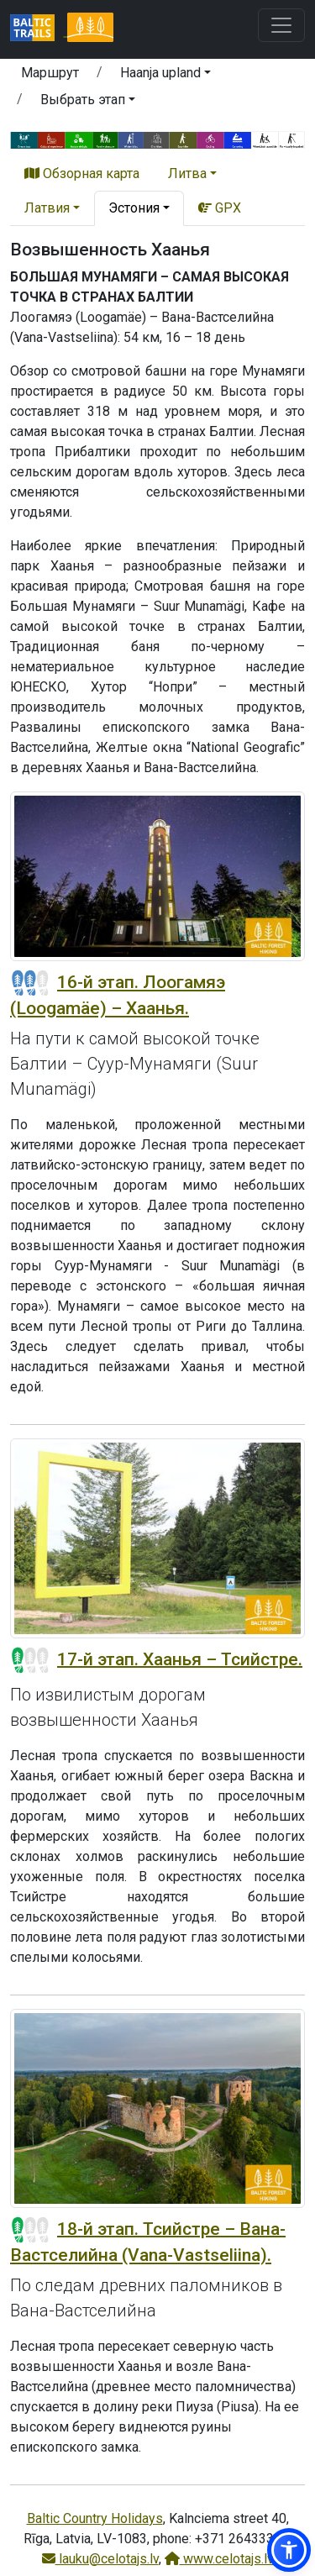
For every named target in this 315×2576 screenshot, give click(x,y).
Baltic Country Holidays (95, 2518)
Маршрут (50, 73)
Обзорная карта (81, 173)
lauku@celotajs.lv (100, 2559)
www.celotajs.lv (219, 2559)
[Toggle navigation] (281, 25)
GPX (219, 208)
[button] (165, 75)
